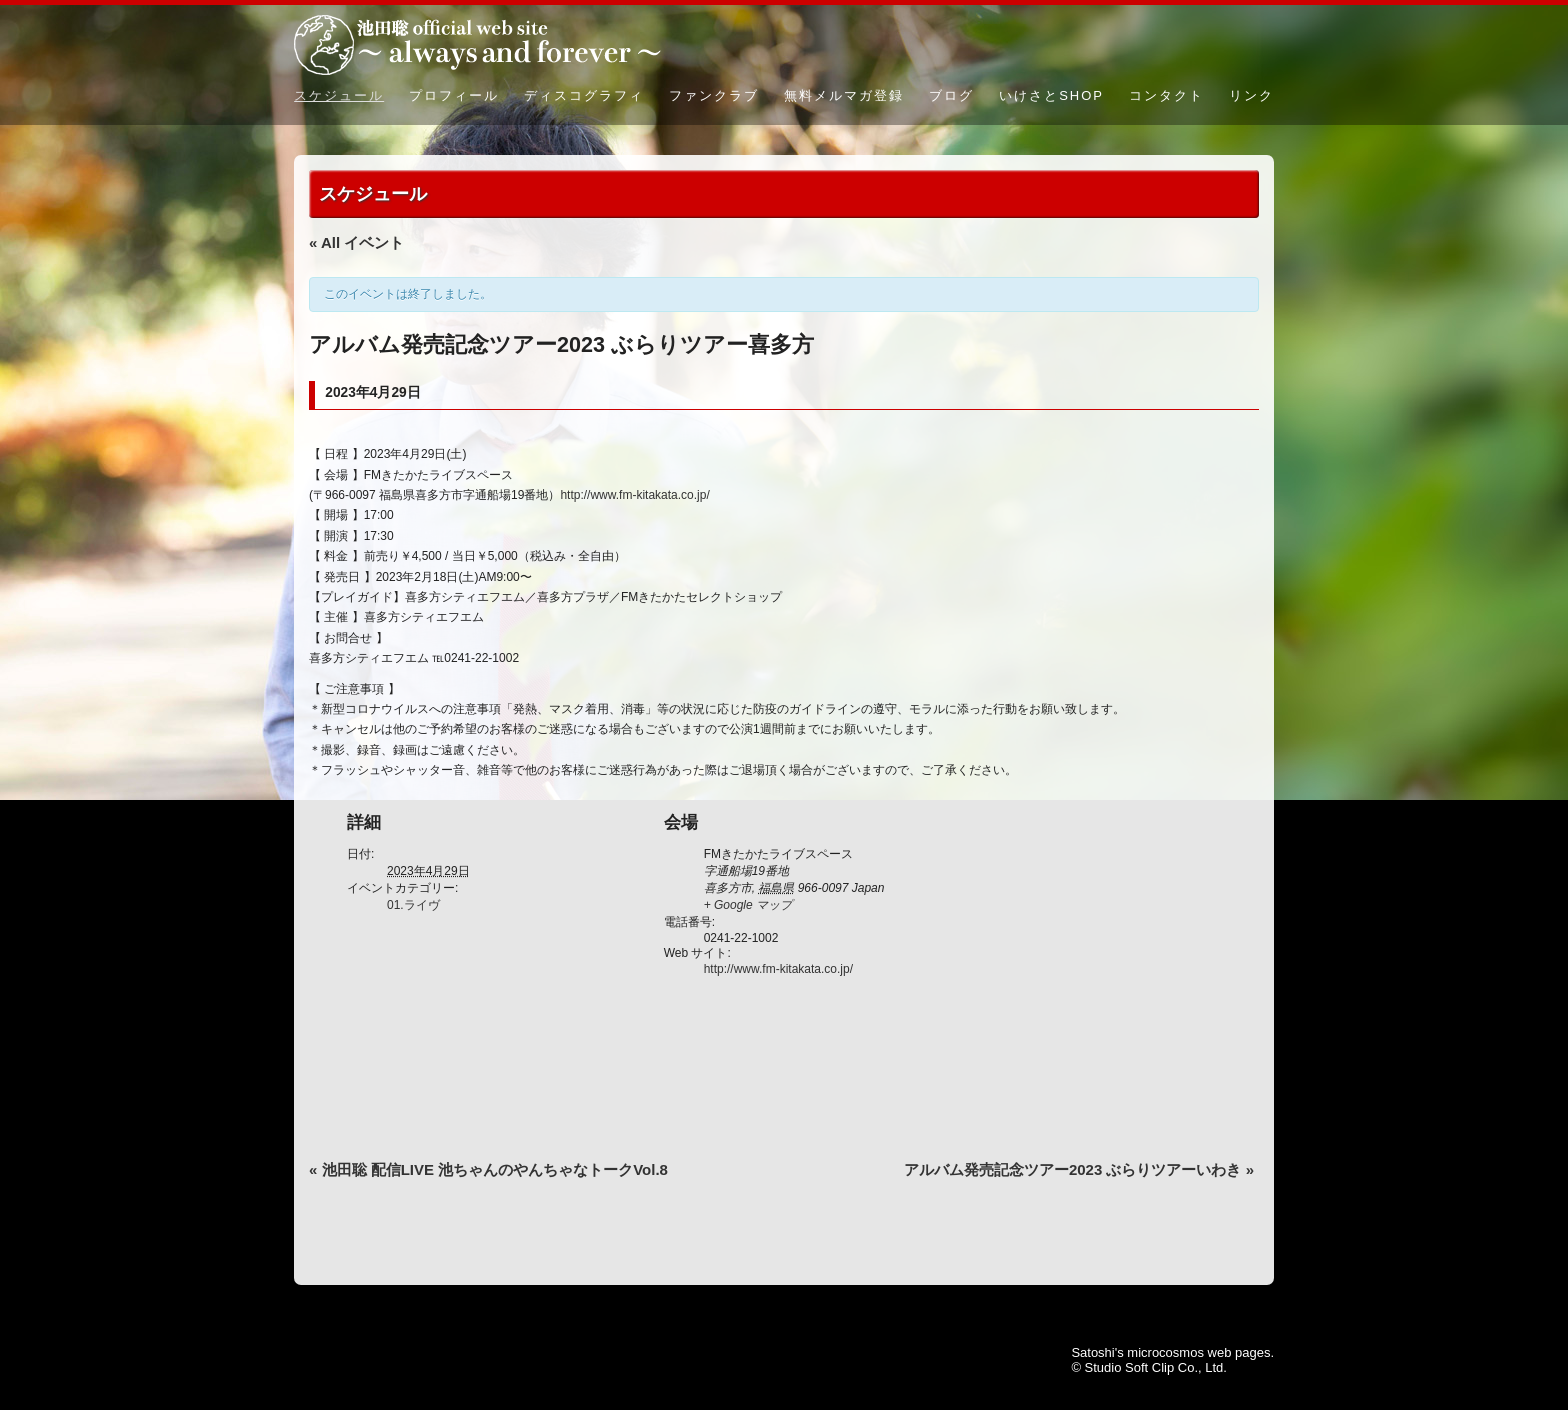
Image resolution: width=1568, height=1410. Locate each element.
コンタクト (1166, 95)
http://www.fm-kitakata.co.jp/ (634, 495)
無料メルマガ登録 (844, 95)
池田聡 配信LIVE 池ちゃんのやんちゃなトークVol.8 (488, 1169)
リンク (1251, 95)
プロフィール (454, 95)
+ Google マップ (748, 905)
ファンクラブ (714, 95)
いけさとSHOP (1051, 95)
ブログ (951, 95)
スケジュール (339, 95)
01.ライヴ (413, 905)
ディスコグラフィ (584, 95)
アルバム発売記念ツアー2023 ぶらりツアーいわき (1079, 1169)
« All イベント (356, 242)
